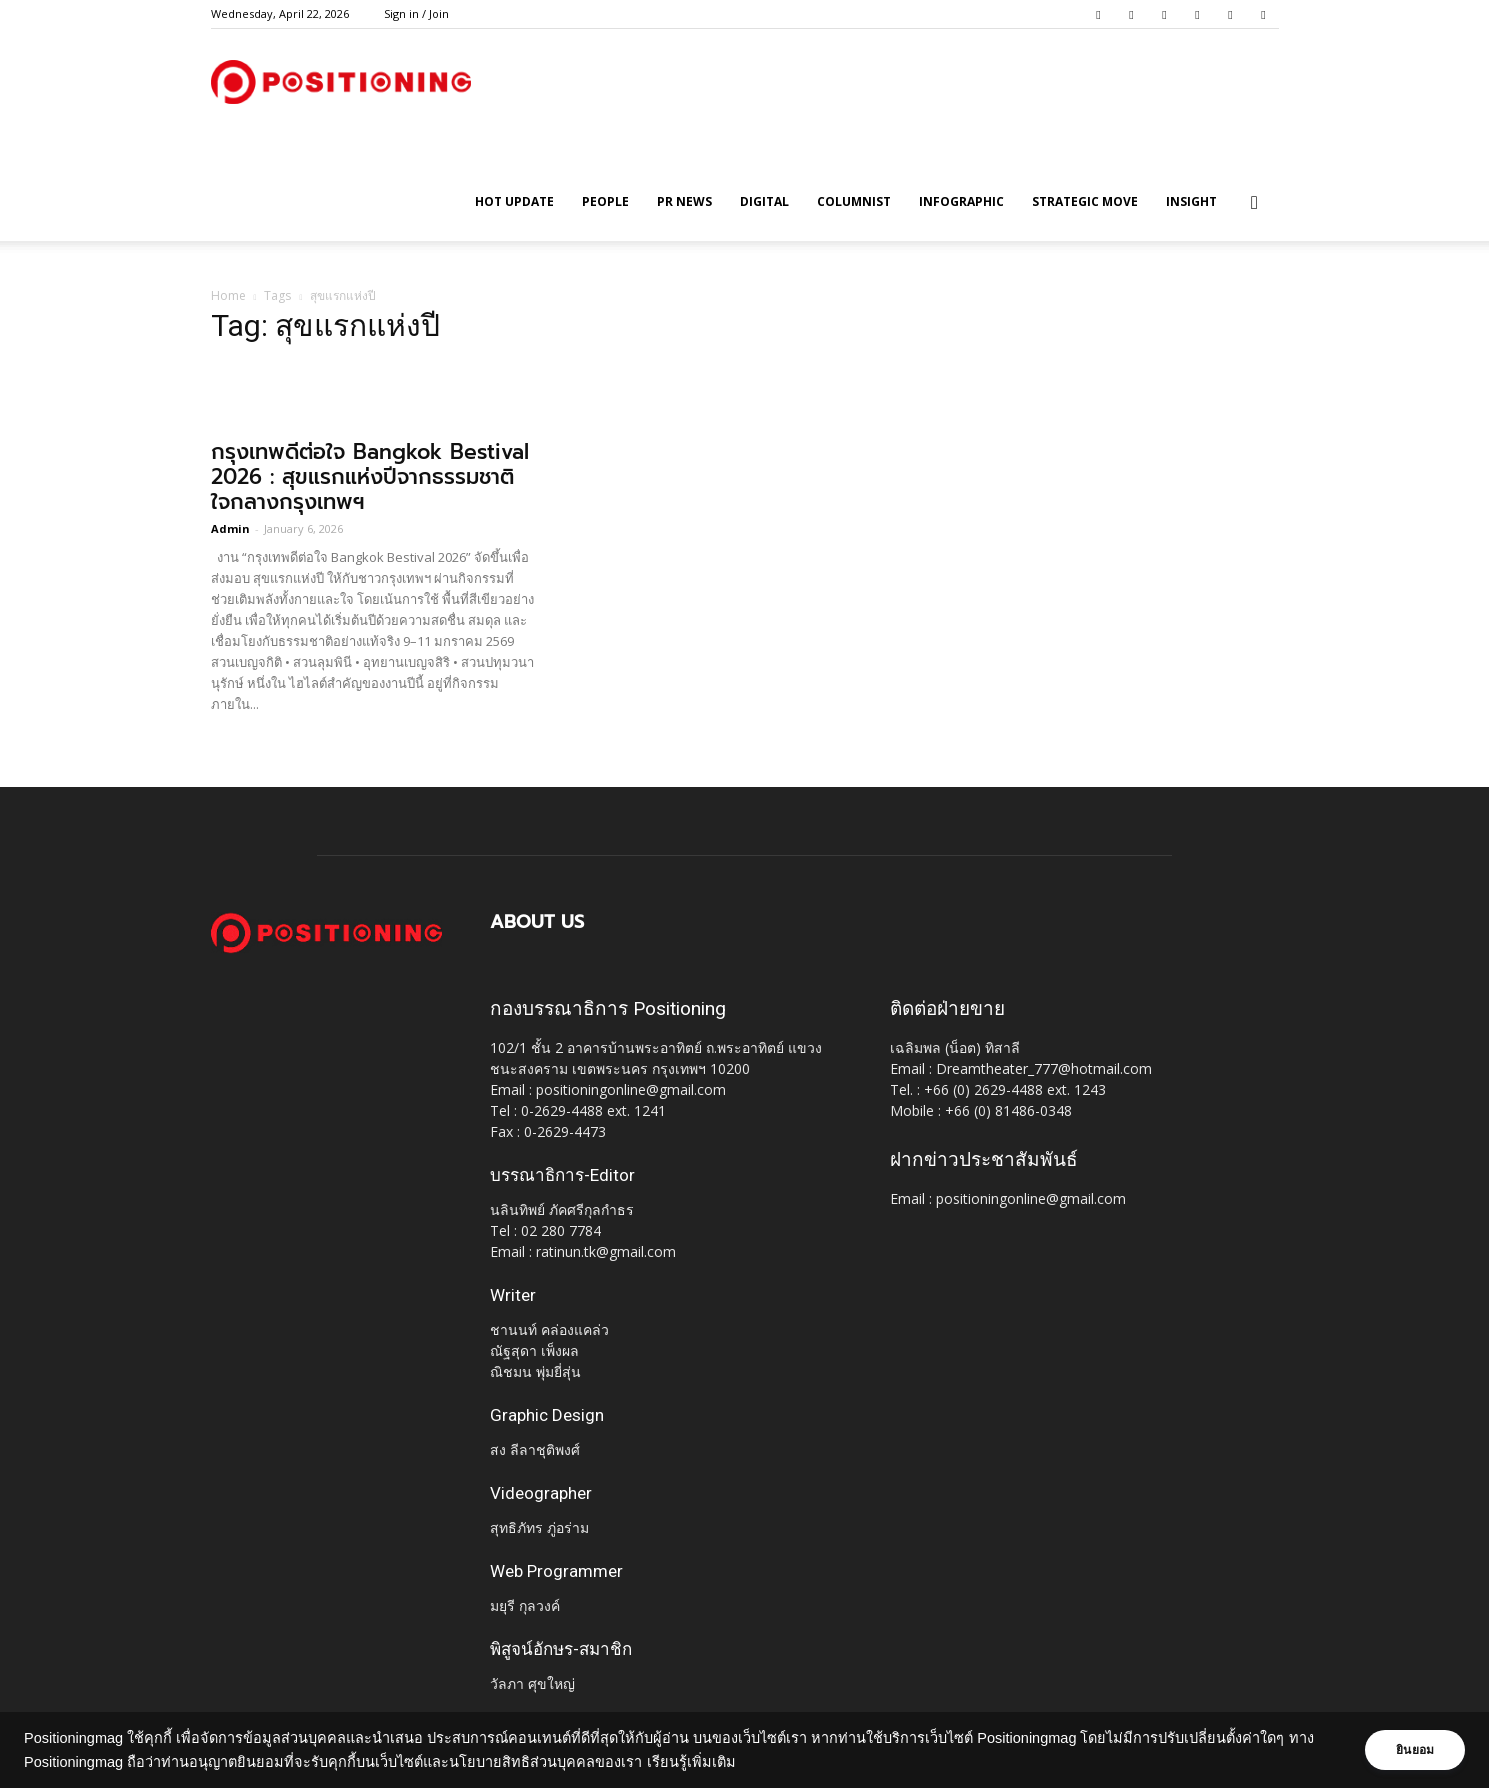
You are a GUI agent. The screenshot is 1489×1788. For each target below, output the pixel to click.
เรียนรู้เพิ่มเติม (720, 1762)
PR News (684, 201)
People (605, 201)
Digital (764, 201)
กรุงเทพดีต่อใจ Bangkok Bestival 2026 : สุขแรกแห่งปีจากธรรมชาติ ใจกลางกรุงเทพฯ (370, 477)
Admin (230, 528)
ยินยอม (1411, 1750)
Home (228, 295)
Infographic (961, 201)
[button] (1255, 203)
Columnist (854, 201)
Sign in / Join (416, 13)
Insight (1191, 201)
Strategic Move (1085, 201)
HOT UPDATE (514, 201)
